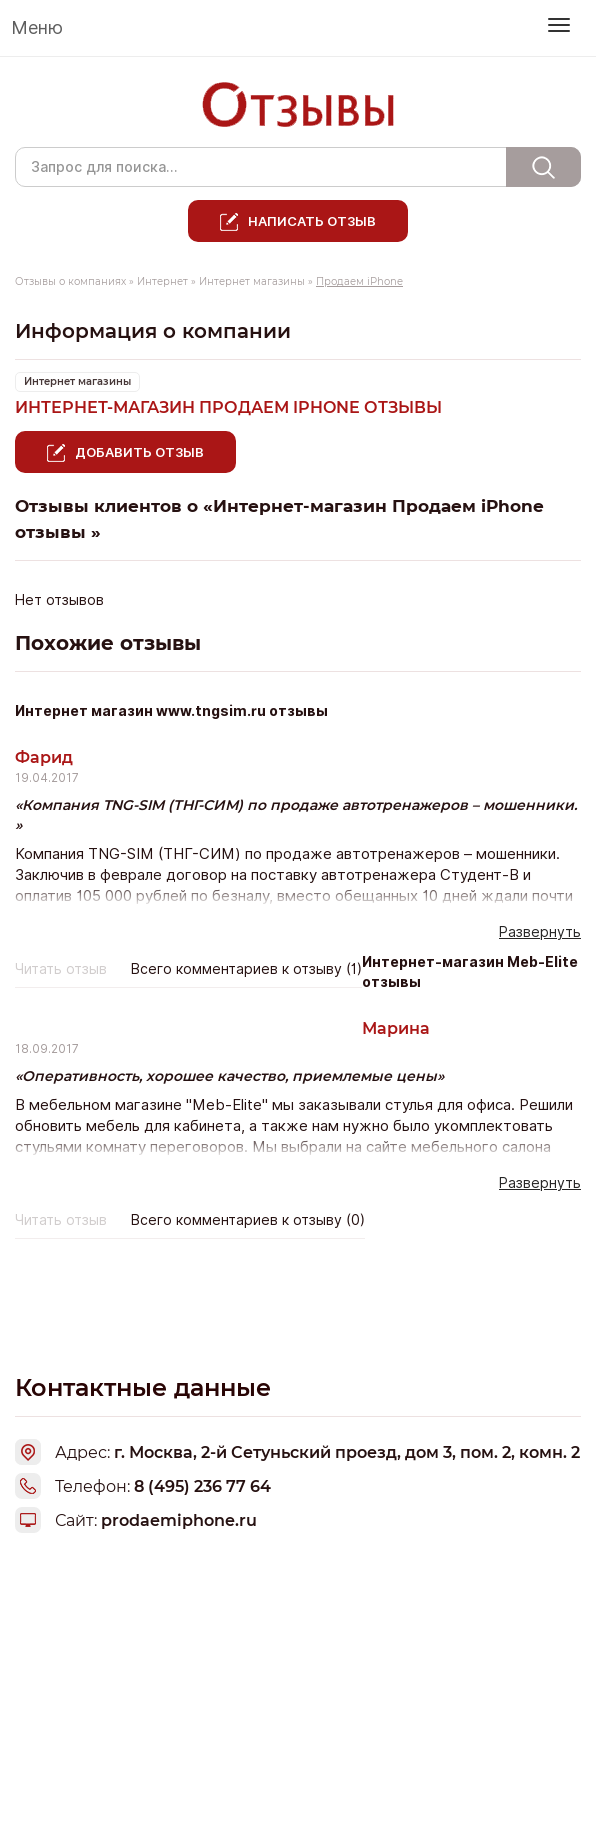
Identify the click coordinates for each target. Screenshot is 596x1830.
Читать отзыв (61, 969)
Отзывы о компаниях (70, 281)
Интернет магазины (252, 281)
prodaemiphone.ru (179, 1520)
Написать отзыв (312, 221)
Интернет (162, 281)
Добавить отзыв (139, 452)
